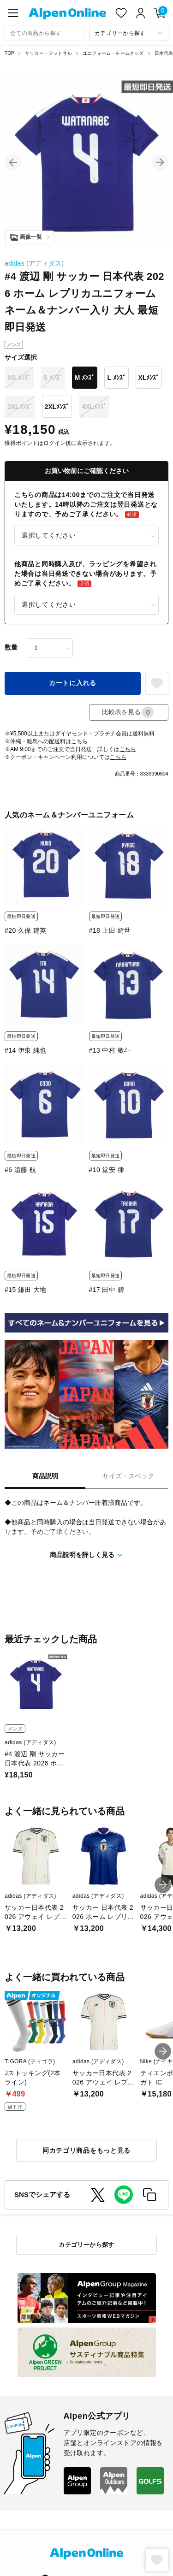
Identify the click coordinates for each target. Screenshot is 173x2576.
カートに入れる (72, 683)
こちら (79, 741)
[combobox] (44, 33)
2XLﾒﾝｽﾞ (57, 406)
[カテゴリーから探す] (129, 33)
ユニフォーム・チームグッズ (113, 53)
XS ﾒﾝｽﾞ (19, 377)
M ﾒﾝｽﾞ (85, 377)
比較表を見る (128, 712)
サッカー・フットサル (48, 53)
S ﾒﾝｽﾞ (52, 377)
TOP (9, 53)
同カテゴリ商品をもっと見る (86, 2150)
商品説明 (45, 1476)
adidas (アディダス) (34, 263)
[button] (13, 162)
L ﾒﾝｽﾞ (116, 377)
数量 (11, 647)
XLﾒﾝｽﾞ (149, 377)
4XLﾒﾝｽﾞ (94, 406)
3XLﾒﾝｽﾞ (19, 406)
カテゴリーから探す (86, 2244)
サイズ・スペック (128, 1476)
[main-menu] (13, 13)
